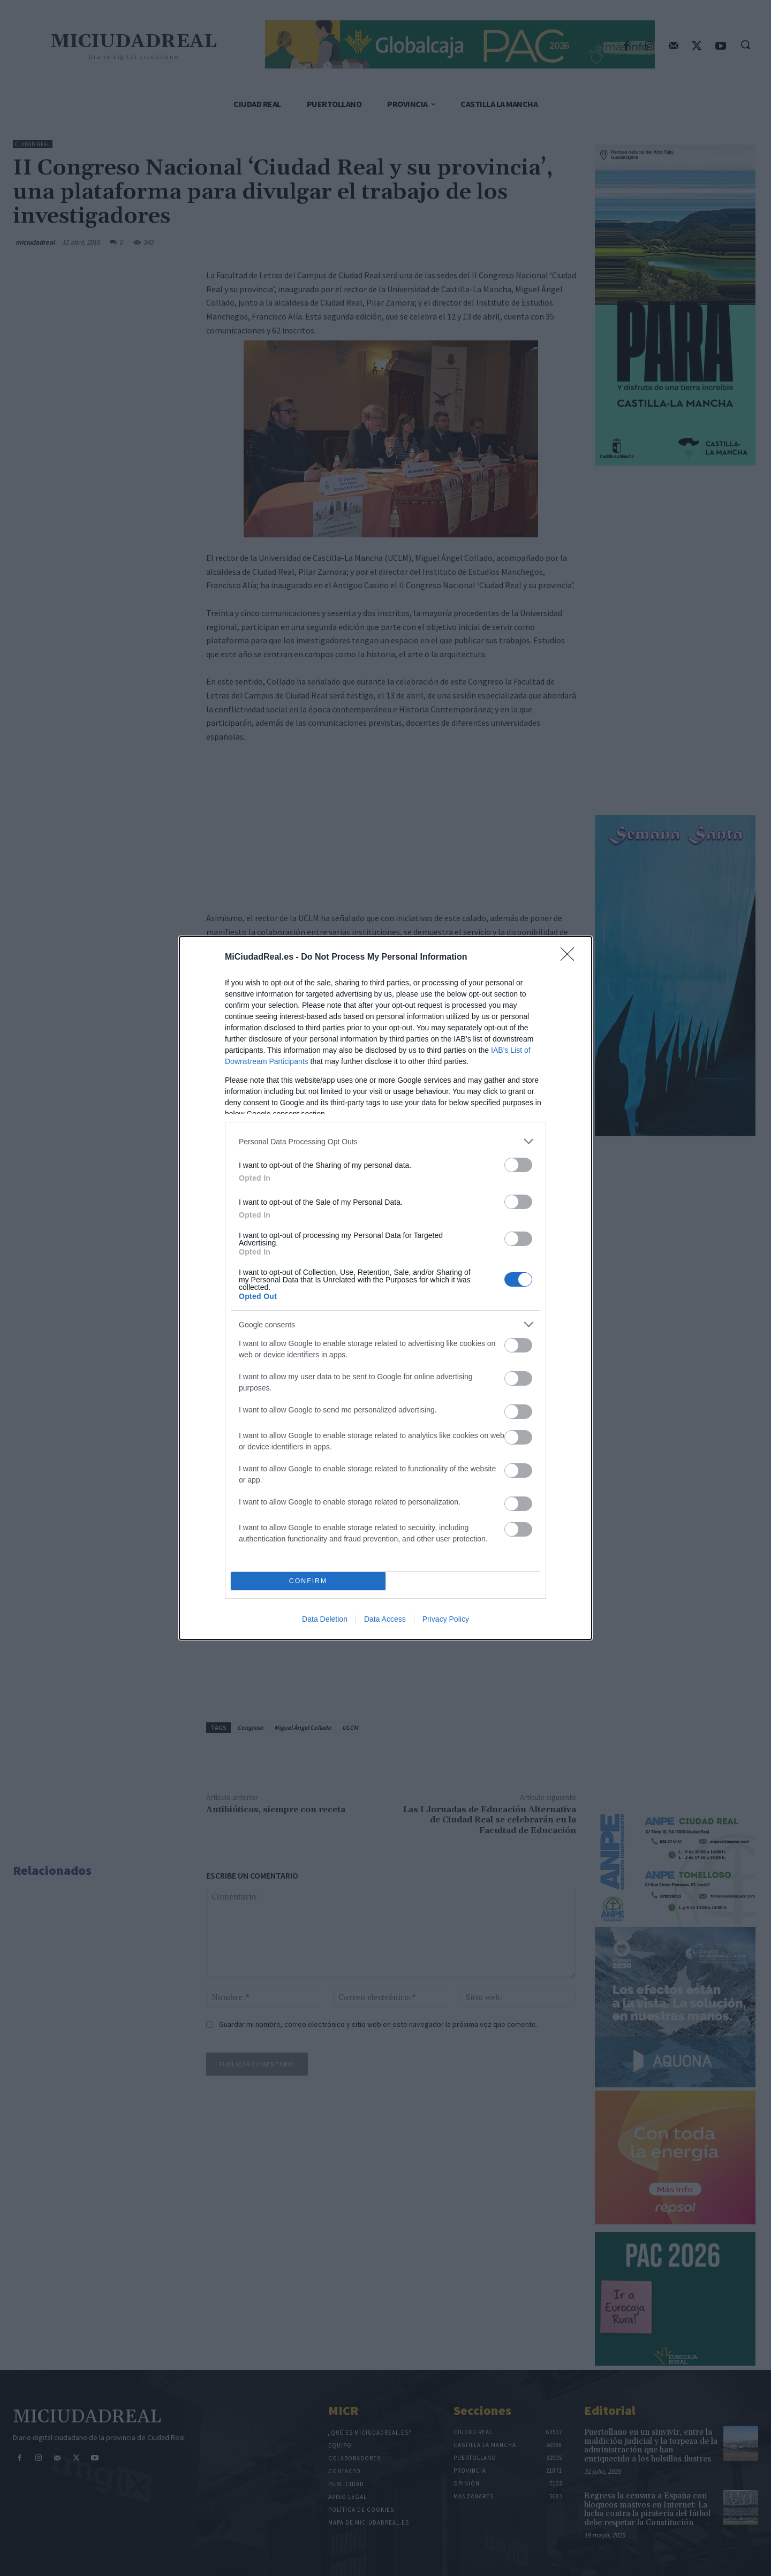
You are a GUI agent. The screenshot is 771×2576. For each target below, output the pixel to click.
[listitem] (385, 1141)
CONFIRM (308, 1581)
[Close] (571, 957)
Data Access (385, 1619)
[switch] (518, 1165)
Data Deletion (324, 1619)
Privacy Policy (445, 1619)
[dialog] (385, 1288)
